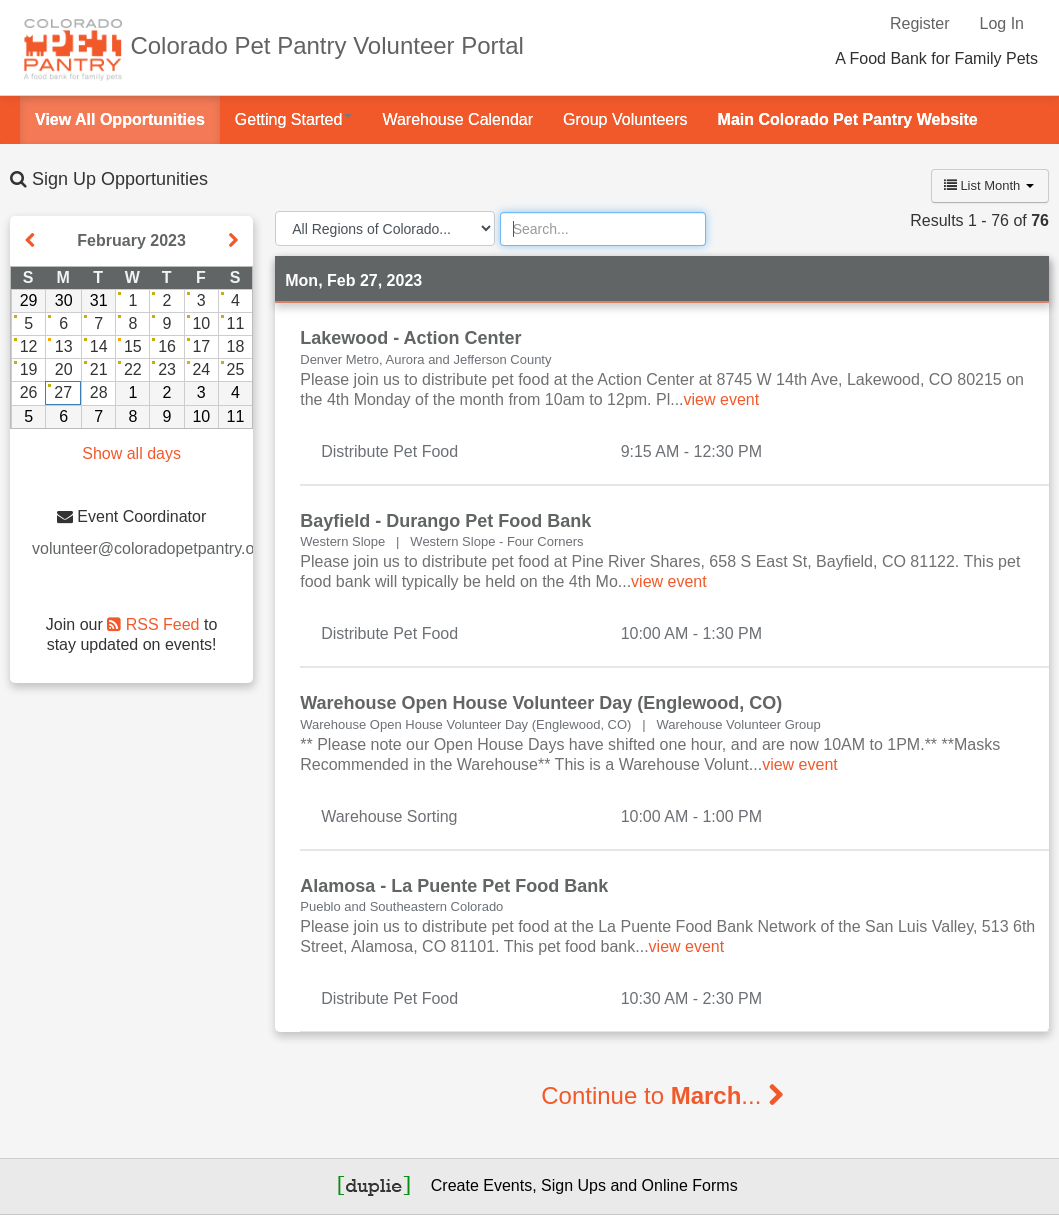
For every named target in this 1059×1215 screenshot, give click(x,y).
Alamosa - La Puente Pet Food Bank (454, 886)
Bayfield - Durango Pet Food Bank (445, 521)
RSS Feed (153, 624)
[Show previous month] (30, 241)
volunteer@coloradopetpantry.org (150, 548)
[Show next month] (233, 241)
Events (507, 1185)
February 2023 (131, 240)
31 (99, 300)
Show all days (131, 453)
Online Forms (690, 1185)
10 (201, 416)
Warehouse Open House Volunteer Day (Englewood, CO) (541, 703)
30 (64, 300)
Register (920, 23)
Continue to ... (662, 1095)
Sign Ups (573, 1185)
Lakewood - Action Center (410, 338)
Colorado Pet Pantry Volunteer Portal (327, 45)
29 (29, 300)
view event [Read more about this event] (722, 399)
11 (236, 416)
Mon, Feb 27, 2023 (353, 280)
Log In (1002, 23)
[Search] (603, 229)
